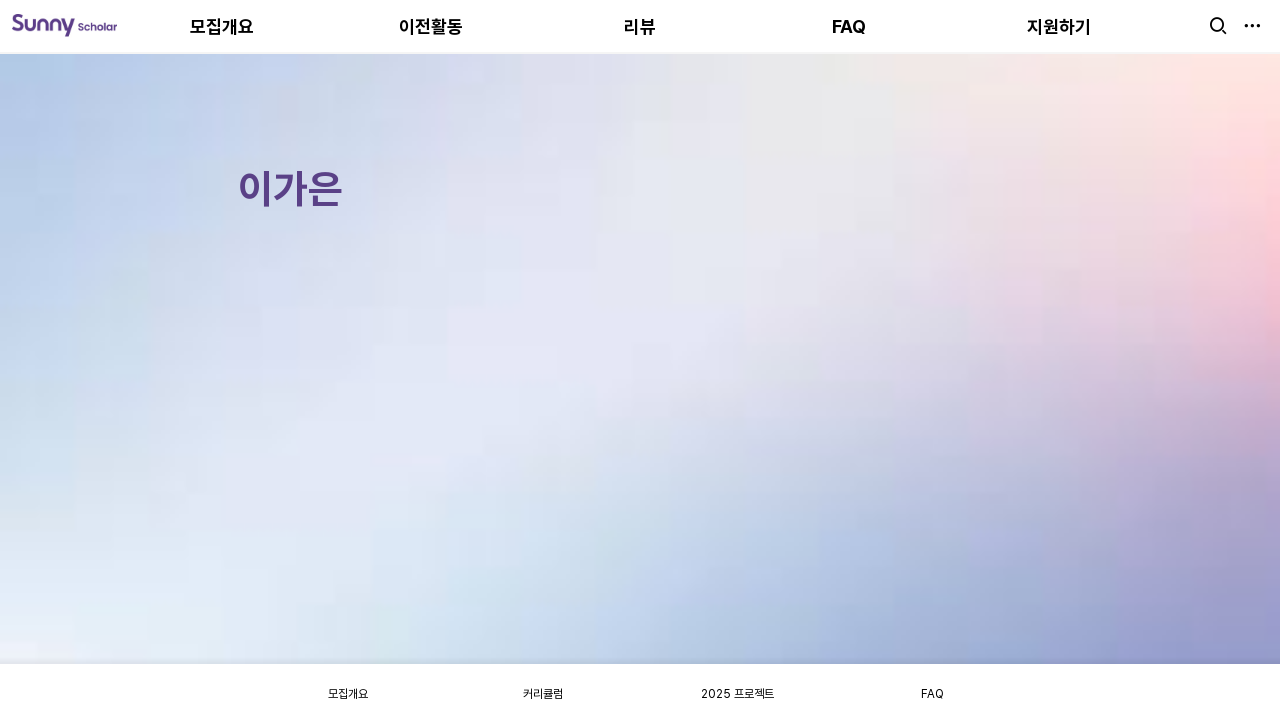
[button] (1218, 26)
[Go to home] (64, 26)
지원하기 (1059, 26)
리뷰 (640, 26)
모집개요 (222, 26)
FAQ (849, 26)
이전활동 (431, 26)
